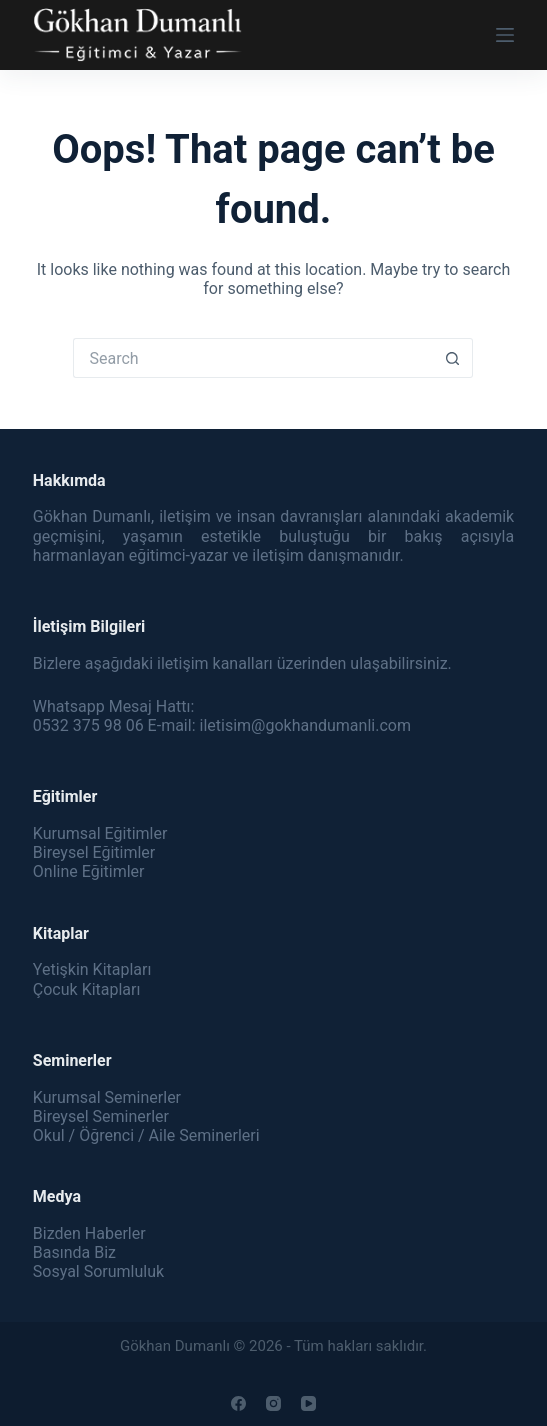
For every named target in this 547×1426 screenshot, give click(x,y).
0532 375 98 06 (88, 725)
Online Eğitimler (89, 871)
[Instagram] (273, 1403)
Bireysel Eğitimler (94, 852)
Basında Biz (74, 1252)
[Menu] (505, 35)
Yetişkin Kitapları (92, 969)
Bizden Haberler (89, 1233)
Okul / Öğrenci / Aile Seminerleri (146, 1135)
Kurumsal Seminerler (107, 1097)
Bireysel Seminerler (101, 1116)
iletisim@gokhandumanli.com (304, 725)
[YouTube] (308, 1403)
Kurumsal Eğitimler (100, 833)
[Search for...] (253, 358)
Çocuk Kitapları (87, 989)
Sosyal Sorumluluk (98, 1271)
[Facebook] (238, 1403)
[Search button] (453, 358)
